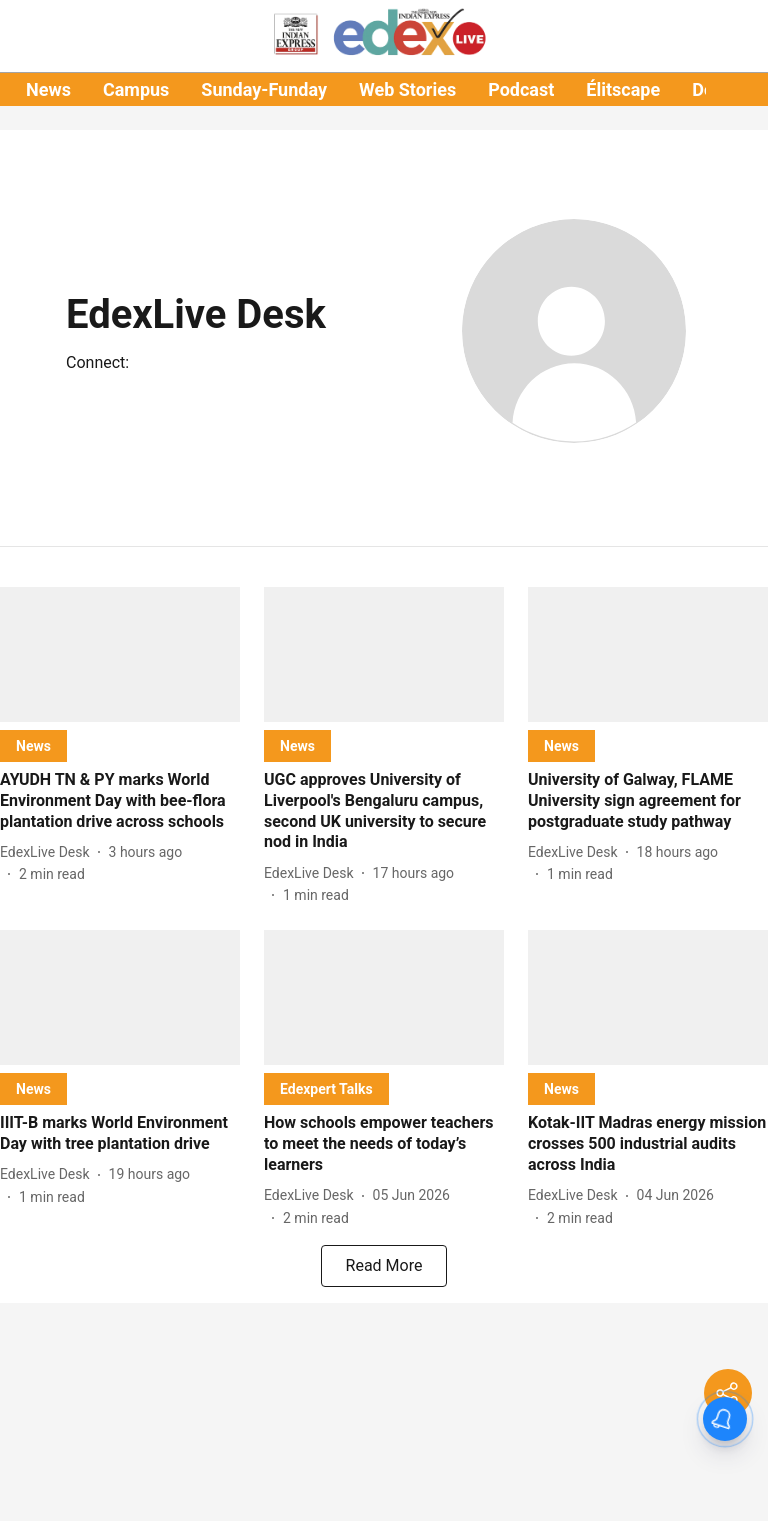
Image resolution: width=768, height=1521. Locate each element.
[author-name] (49, 852)
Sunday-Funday (264, 89)
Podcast (521, 89)
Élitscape (623, 89)
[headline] (120, 801)
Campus (136, 89)
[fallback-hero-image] (120, 654)
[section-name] (33, 745)
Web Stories (407, 89)
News (48, 89)
